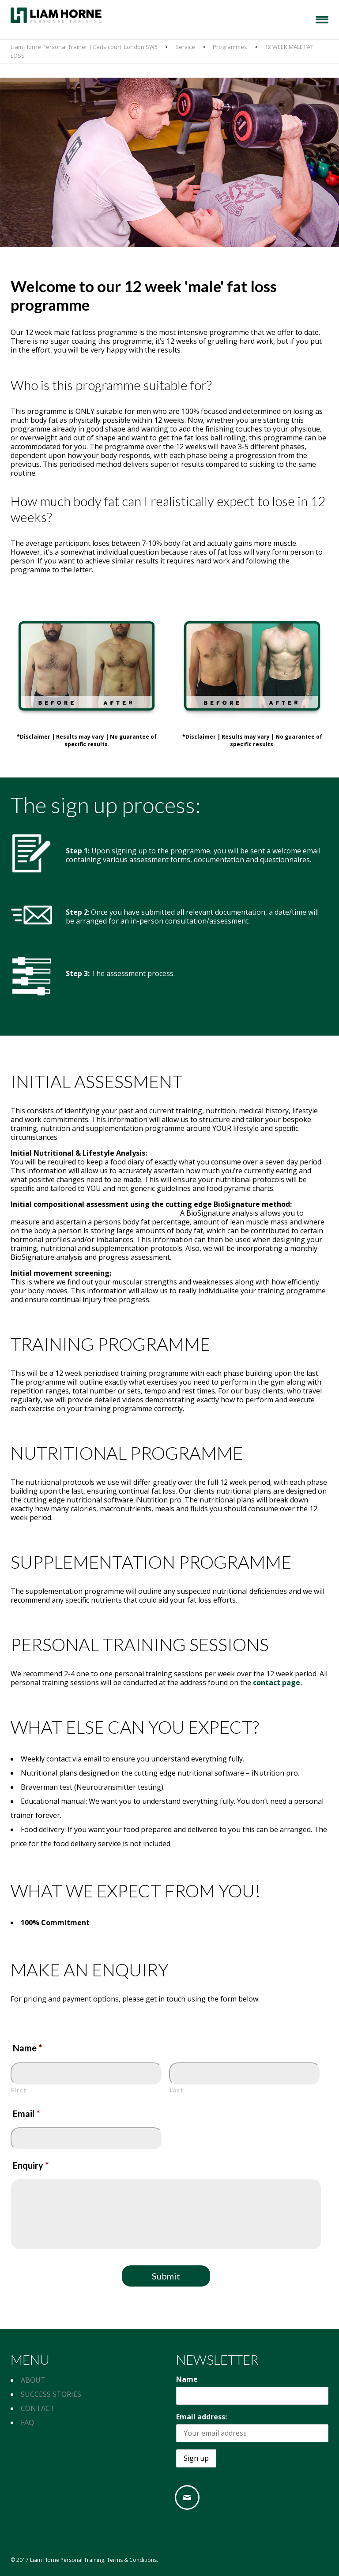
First (18, 2090)
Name (27, 2048)
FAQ (27, 2422)
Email (26, 2113)
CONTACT (38, 2408)
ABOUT (33, 2380)
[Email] (189, 2497)
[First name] (86, 2073)
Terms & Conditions (132, 2560)
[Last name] (245, 2073)
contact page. (277, 1682)
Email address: (201, 2417)
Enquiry (31, 2165)
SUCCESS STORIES (51, 2394)
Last (177, 2090)
